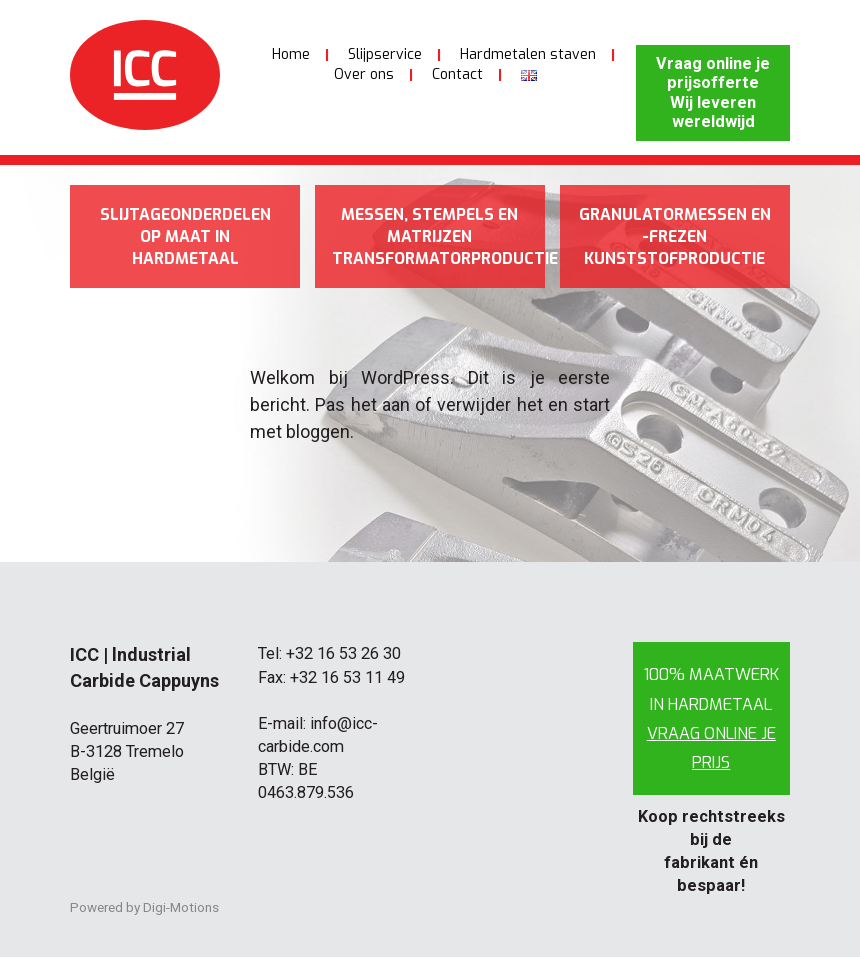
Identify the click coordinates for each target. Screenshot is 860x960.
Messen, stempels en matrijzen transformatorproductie (439, 238)
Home (291, 54)
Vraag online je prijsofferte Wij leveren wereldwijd (713, 92)
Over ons (364, 74)
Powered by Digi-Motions (144, 910)
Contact (457, 74)
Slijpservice (385, 54)
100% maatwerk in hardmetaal (711, 721)
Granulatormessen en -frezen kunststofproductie (674, 238)
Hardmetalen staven (528, 54)
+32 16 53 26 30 (343, 656)
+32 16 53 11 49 (347, 679)
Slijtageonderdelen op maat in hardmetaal (185, 238)
